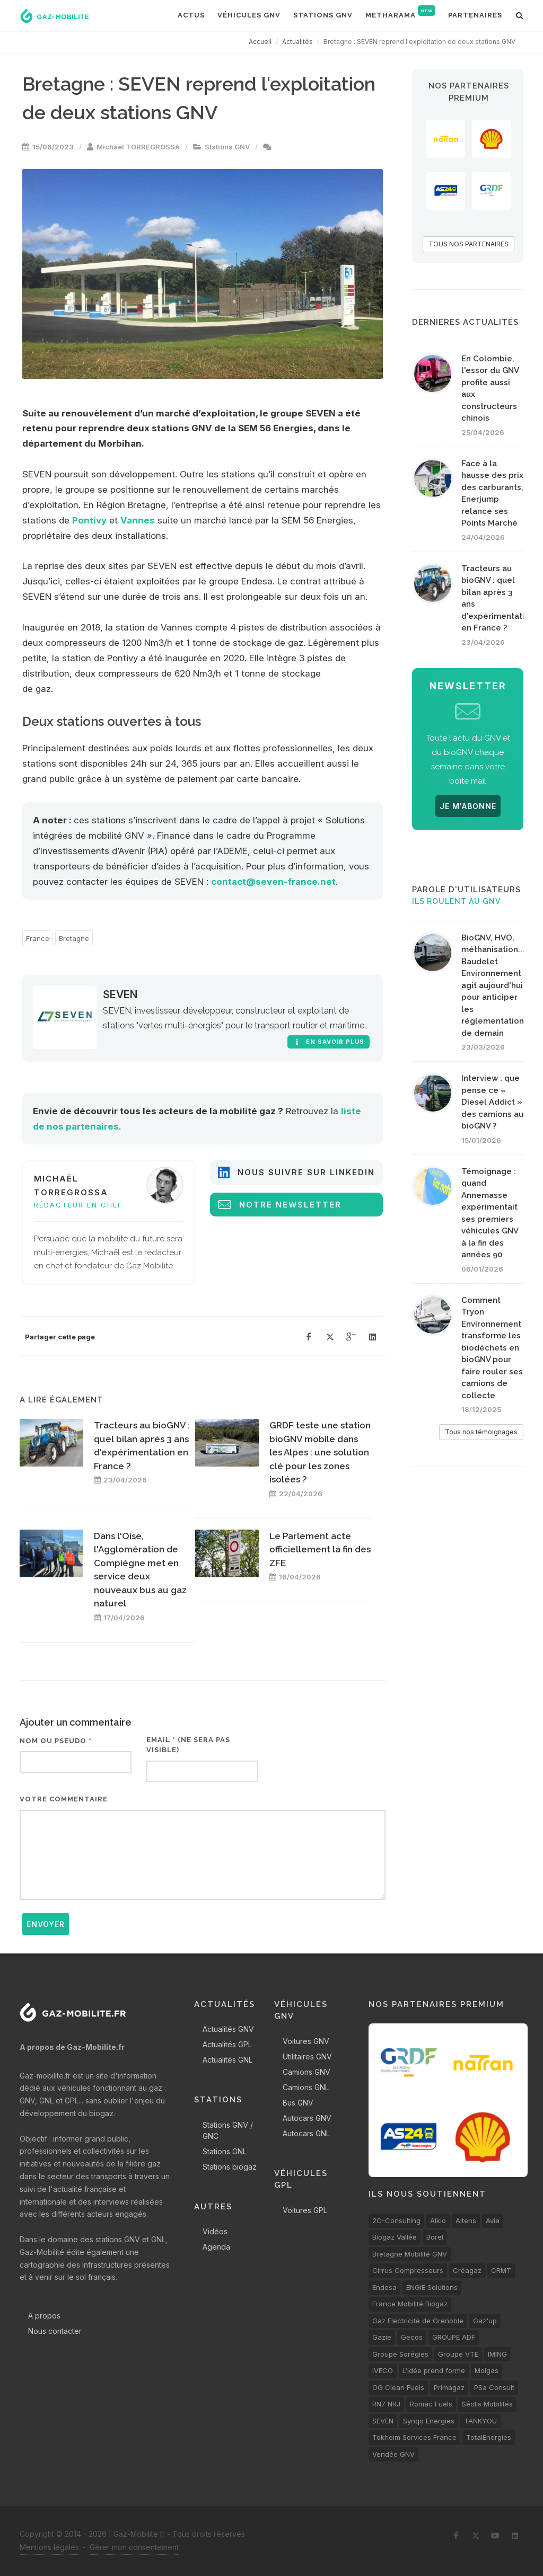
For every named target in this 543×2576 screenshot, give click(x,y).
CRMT (501, 2270)
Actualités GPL (227, 2044)
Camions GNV (306, 2071)
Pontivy (89, 520)
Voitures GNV (306, 2041)
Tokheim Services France (414, 2437)
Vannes (137, 520)
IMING (497, 2354)
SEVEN (120, 994)
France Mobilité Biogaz (410, 2303)
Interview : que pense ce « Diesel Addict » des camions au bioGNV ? (492, 1102)
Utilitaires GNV (307, 2056)
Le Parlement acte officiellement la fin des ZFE (320, 1549)
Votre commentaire (64, 1799)
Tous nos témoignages (481, 1432)
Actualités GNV (228, 2028)
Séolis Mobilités (487, 2404)
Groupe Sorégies (400, 2354)
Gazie (381, 2337)
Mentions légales (49, 2547)
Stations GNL (225, 2151)
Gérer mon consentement (134, 2547)
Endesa (384, 2287)
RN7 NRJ (386, 2404)
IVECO (382, 2370)
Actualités (297, 42)
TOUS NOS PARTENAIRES (468, 244)
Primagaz (449, 2387)
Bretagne (74, 938)
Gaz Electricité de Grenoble (417, 2320)
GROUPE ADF (453, 2337)
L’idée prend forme (433, 2370)
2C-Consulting (396, 2220)
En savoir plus (328, 1041)
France (37, 938)
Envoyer (46, 1924)
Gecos (412, 2337)
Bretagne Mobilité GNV (409, 2254)
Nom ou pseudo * (56, 1741)
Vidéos (215, 2231)
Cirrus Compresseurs (407, 2270)
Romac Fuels (431, 2404)
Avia (493, 2220)
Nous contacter (55, 2330)
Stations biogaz (230, 2166)
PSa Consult (494, 2387)
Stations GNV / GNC (228, 2130)
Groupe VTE (458, 2354)
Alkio (438, 2220)
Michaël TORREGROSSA (138, 147)
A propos (44, 2315)
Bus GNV (298, 2102)
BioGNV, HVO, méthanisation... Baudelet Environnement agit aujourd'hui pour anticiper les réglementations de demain (494, 985)
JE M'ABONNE (468, 806)
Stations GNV (227, 147)
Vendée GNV (393, 2454)
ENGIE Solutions (432, 2287)
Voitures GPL (305, 2210)
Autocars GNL (306, 2133)
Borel (434, 2237)
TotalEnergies (488, 2437)
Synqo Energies (428, 2421)
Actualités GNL (227, 2059)
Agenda (216, 2246)
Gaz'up (485, 2320)
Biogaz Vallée (394, 2237)
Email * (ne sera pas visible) (188, 1745)
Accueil (260, 42)
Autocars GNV (307, 2117)
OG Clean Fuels (398, 2387)
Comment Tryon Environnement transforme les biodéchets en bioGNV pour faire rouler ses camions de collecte (492, 1347)
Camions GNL (306, 2087)
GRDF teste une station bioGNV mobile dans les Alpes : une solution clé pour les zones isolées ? (320, 1452)
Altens (466, 2220)
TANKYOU (480, 2421)
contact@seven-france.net (273, 881)
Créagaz (467, 2270)
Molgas (486, 2370)
